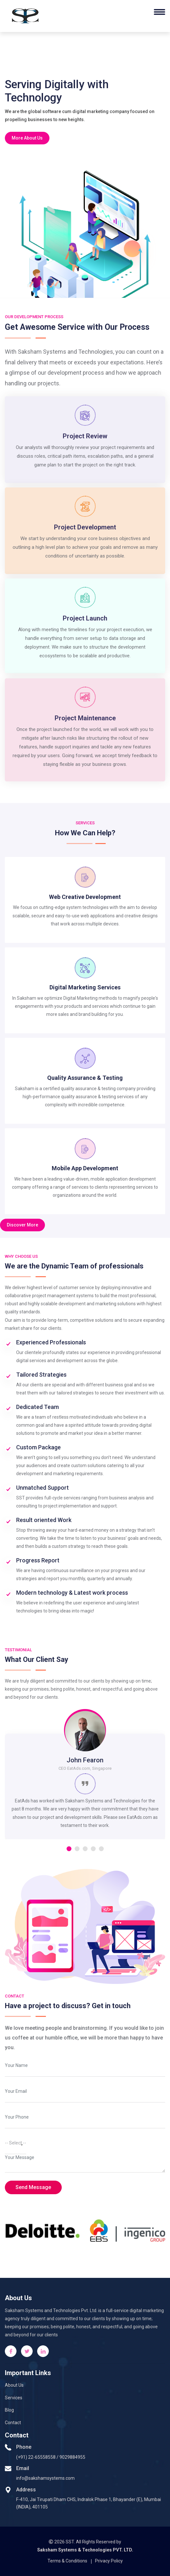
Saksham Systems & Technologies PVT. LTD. (85, 2549)
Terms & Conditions (67, 2560)
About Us (14, 2385)
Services (13, 2397)
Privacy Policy (109, 2560)
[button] (69, 1848)
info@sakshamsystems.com (45, 2478)
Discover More (22, 1224)
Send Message (33, 2187)
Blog (9, 2410)
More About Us (27, 138)
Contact (13, 2422)
